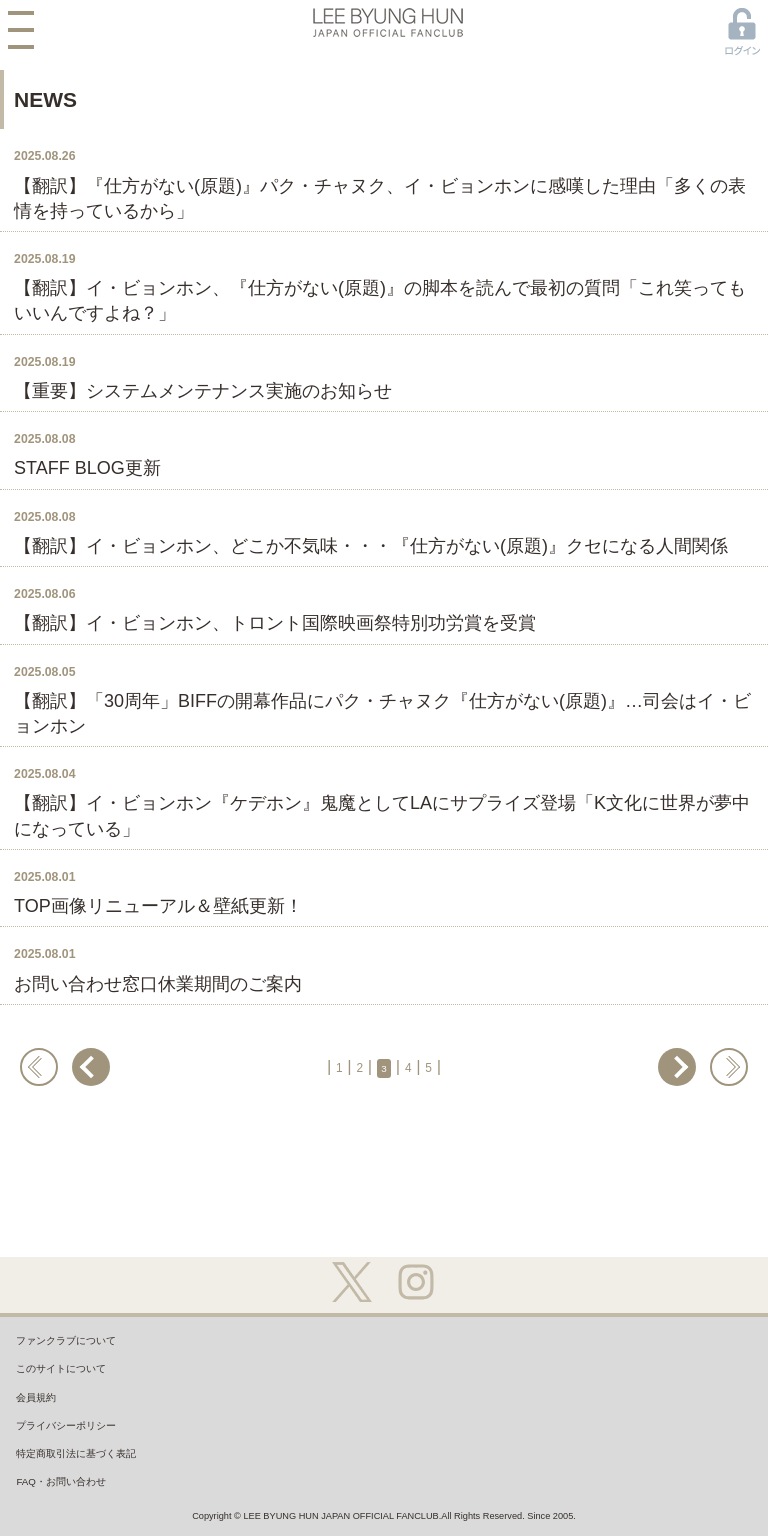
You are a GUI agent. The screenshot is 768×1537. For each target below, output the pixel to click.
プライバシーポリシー (87, 1466)
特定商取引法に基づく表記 (101, 1506)
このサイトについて (80, 1386)
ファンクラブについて (87, 1346)
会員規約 (45, 1426)
